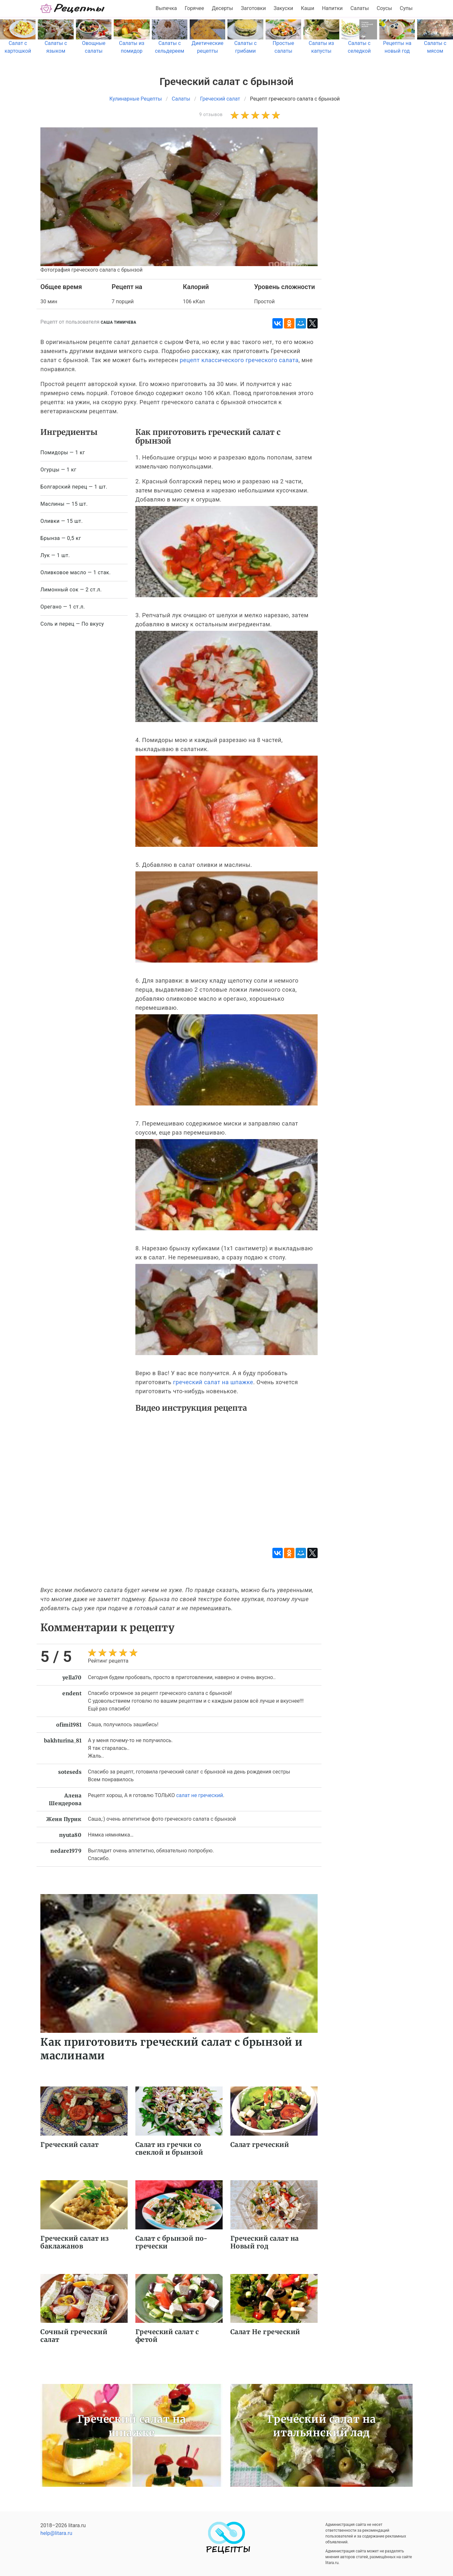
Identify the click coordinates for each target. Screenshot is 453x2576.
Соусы (384, 8)
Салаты (360, 8)
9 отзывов (211, 114)
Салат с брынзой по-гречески (171, 2242)
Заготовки (253, 8)
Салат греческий (259, 2144)
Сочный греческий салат (73, 2336)
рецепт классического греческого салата (239, 360)
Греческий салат (69, 2144)
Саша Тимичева (118, 322)
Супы (406, 8)
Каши (307, 8)
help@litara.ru (56, 2533)
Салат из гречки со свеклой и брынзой (169, 2148)
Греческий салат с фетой (167, 2336)
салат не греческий (199, 1795)
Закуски (283, 8)
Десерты (222, 8)
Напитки (332, 8)
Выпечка (166, 8)
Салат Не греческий (265, 2332)
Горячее (194, 8)
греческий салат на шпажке (213, 1382)
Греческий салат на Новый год (264, 2242)
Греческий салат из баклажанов (74, 2242)
